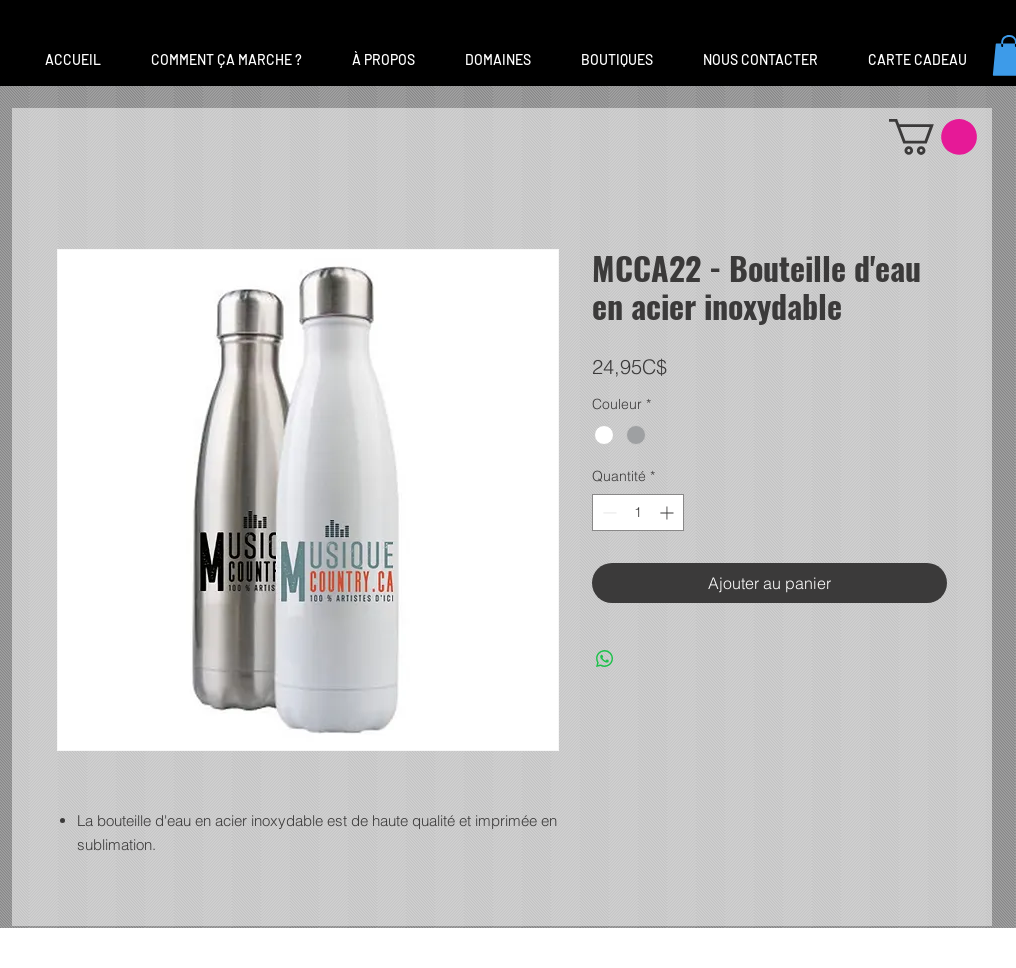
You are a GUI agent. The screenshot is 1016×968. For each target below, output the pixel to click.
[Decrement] (607, 512)
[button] (498, 60)
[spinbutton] (638, 512)
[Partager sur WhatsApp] (605, 659)
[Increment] (668, 512)
